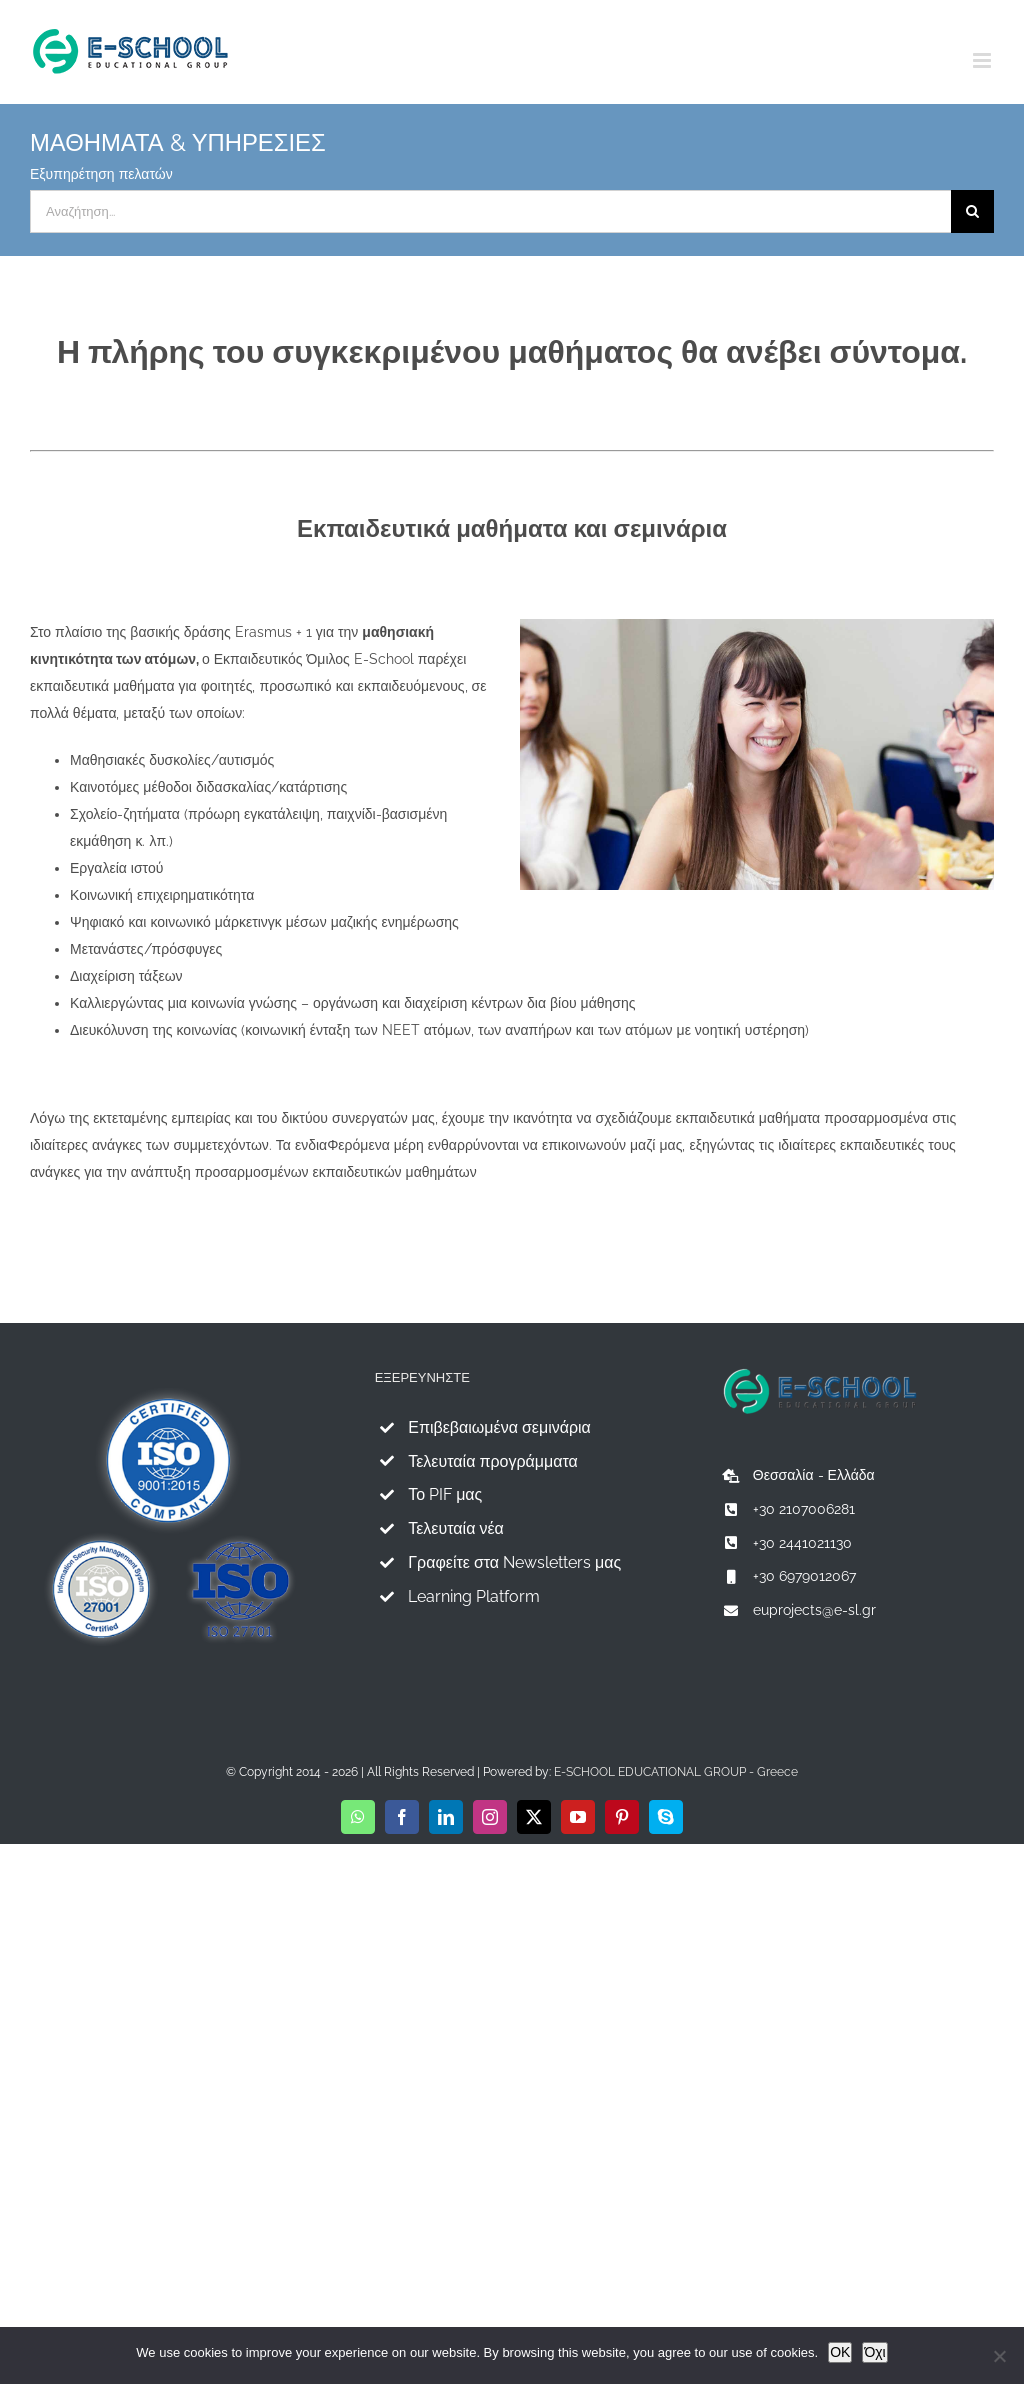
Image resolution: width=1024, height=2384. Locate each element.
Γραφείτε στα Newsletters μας (514, 1562)
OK (840, 2352)
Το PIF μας (445, 1494)
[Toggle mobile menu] (983, 60)
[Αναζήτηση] (972, 211)
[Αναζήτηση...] (490, 211)
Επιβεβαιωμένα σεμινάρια (499, 1427)
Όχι (874, 2352)
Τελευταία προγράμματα (493, 1461)
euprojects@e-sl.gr (814, 1610)
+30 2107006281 (804, 1509)
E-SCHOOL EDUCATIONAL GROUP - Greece (676, 1772)
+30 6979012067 (804, 1576)
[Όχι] (999, 2356)
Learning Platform (474, 1596)
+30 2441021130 (802, 1543)
